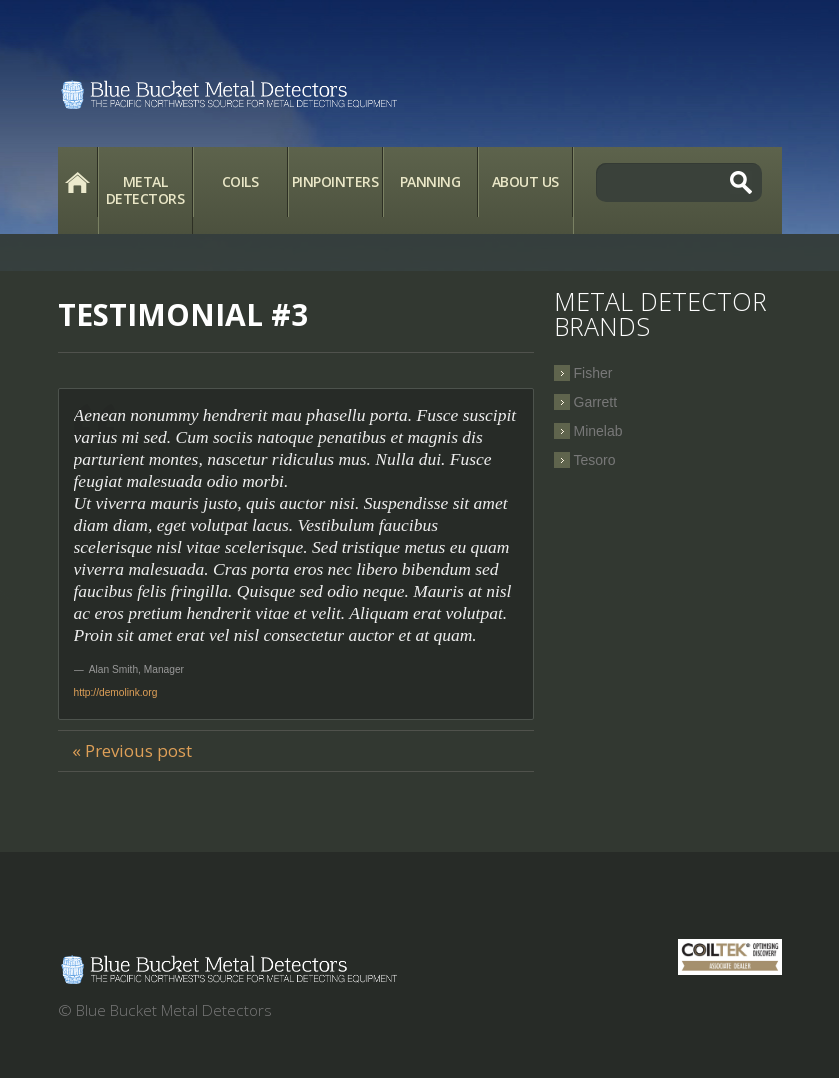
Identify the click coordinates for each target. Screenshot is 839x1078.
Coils (240, 181)
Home (77, 182)
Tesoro (595, 460)
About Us (525, 181)
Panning (430, 181)
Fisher (593, 373)
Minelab (598, 431)
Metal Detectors (145, 190)
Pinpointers (335, 181)
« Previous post (132, 750)
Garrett (596, 402)
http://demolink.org (116, 692)
